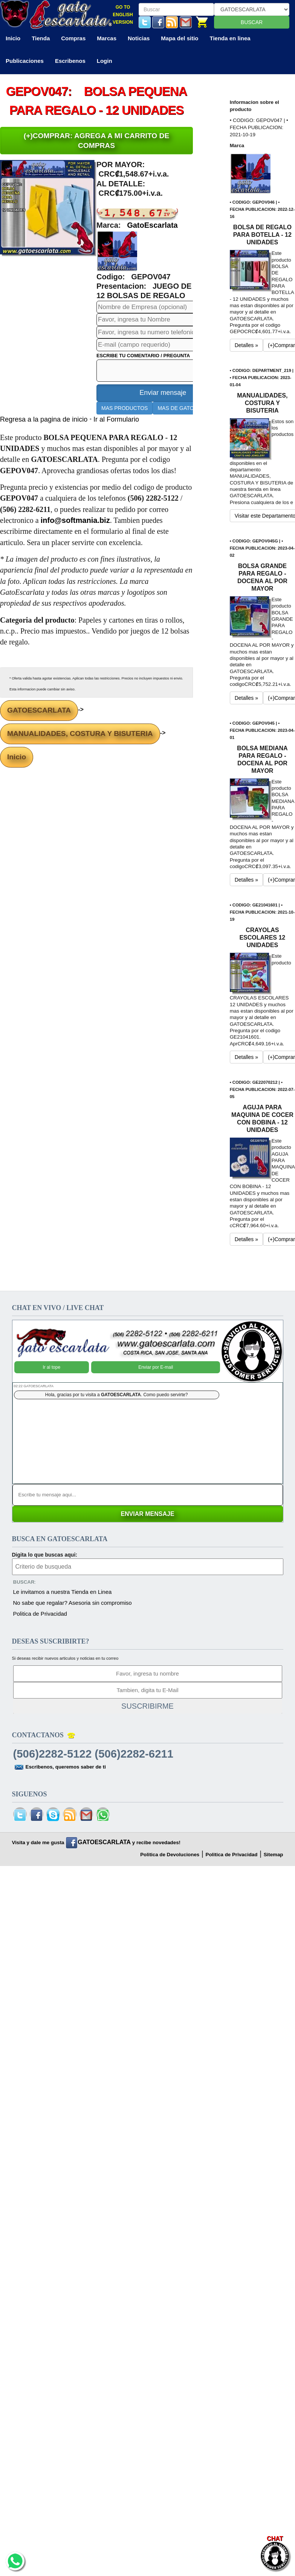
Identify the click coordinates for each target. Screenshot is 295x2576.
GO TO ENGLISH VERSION (123, 15)
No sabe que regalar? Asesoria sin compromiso (72, 1603)
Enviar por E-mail (155, 1356)
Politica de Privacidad (40, 1613)
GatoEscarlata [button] (152, 225)
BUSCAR (252, 22)
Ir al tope (51, 1356)
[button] (117, 251)
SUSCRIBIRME (147, 1706)
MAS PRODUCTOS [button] (124, 408)
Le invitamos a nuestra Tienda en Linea (62, 1592)
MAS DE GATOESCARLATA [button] (190, 408)
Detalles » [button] (246, 345)
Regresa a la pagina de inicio (44, 419)
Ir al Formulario (116, 419)
